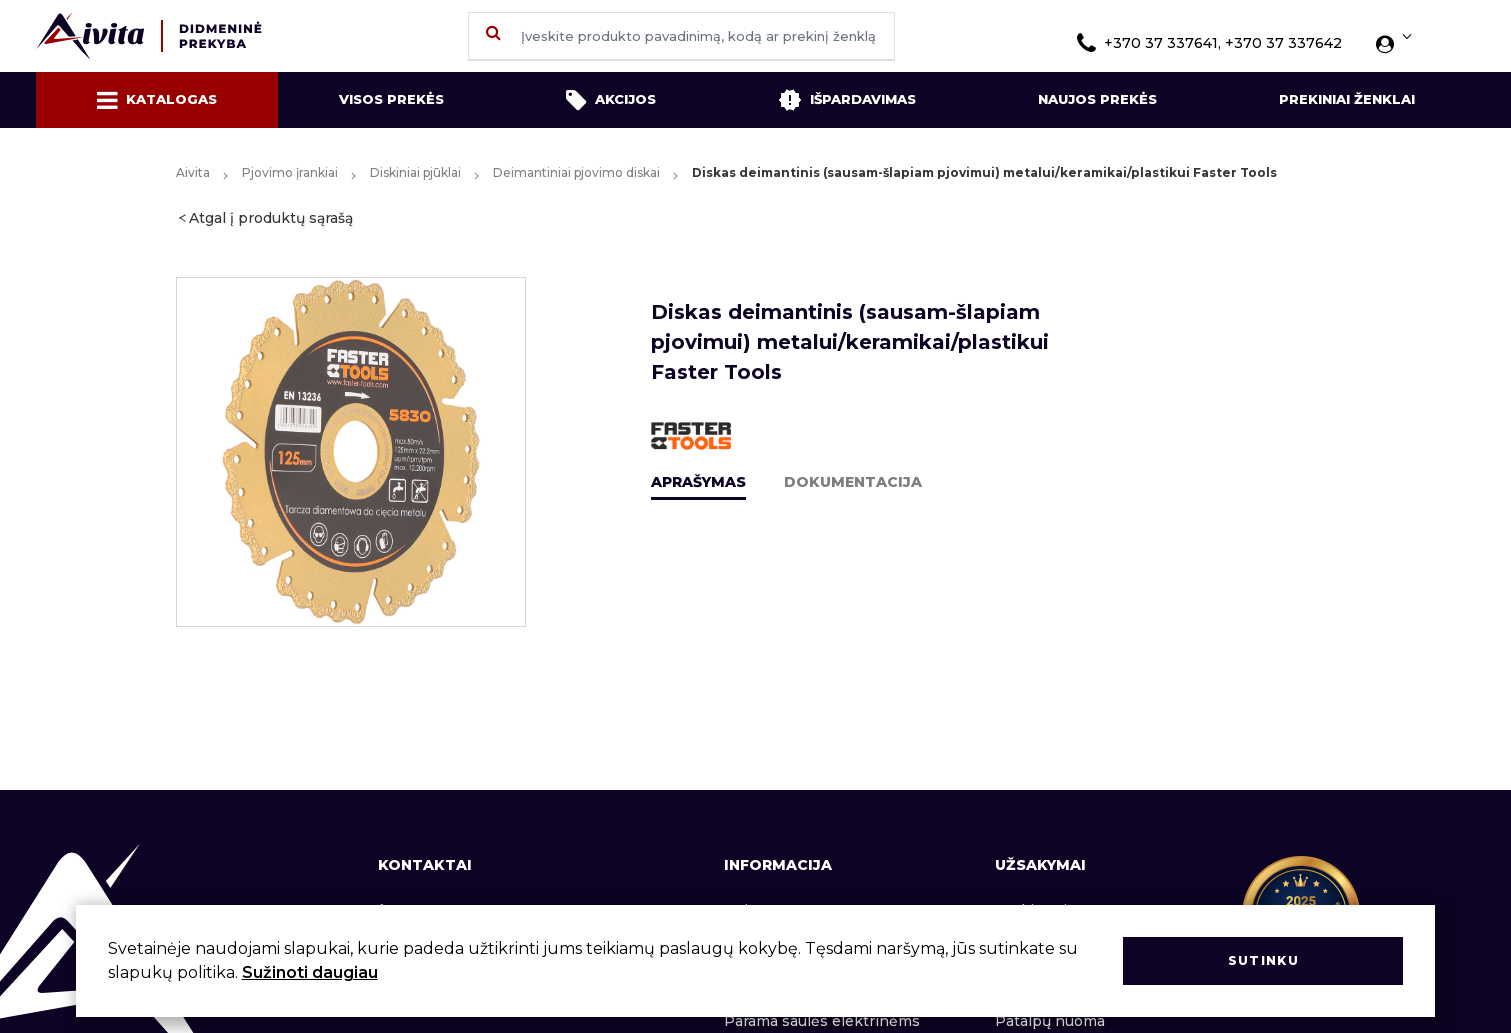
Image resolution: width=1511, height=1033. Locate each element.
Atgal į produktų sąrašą (271, 218)
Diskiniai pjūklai (415, 172)
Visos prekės (391, 99)
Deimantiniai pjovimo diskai (576, 172)
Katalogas (157, 100)
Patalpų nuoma (1050, 1021)
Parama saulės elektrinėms (822, 1021)
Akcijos (611, 100)
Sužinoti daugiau (310, 972)
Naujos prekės (1097, 99)
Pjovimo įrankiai (290, 172)
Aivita (193, 172)
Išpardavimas (847, 100)
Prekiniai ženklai (1347, 99)
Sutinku (1263, 960)
